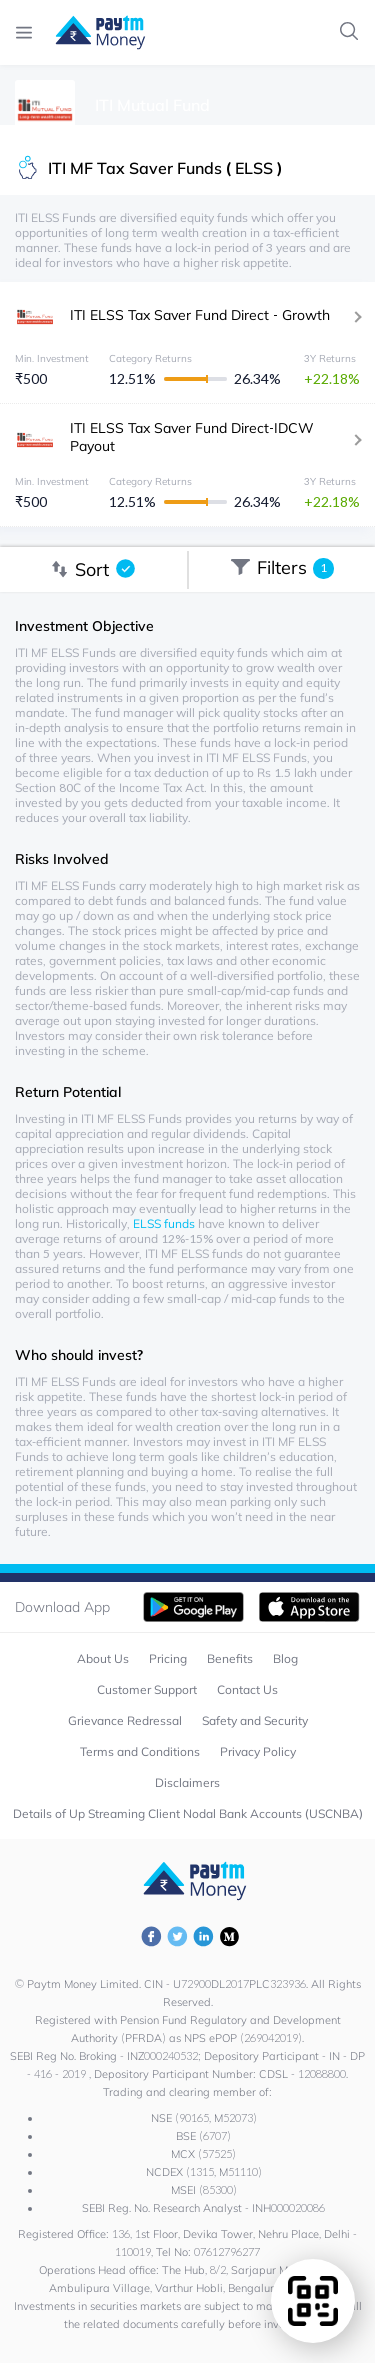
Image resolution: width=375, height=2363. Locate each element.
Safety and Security (255, 1720)
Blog (285, 1658)
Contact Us (247, 1689)
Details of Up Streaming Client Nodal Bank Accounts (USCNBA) (188, 1813)
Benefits (230, 1658)
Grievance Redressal (125, 1720)
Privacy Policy (258, 1751)
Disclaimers (187, 1782)
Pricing (168, 1658)
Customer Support (147, 1689)
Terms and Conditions (140, 1751)
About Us (103, 1658)
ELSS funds (164, 1223)
